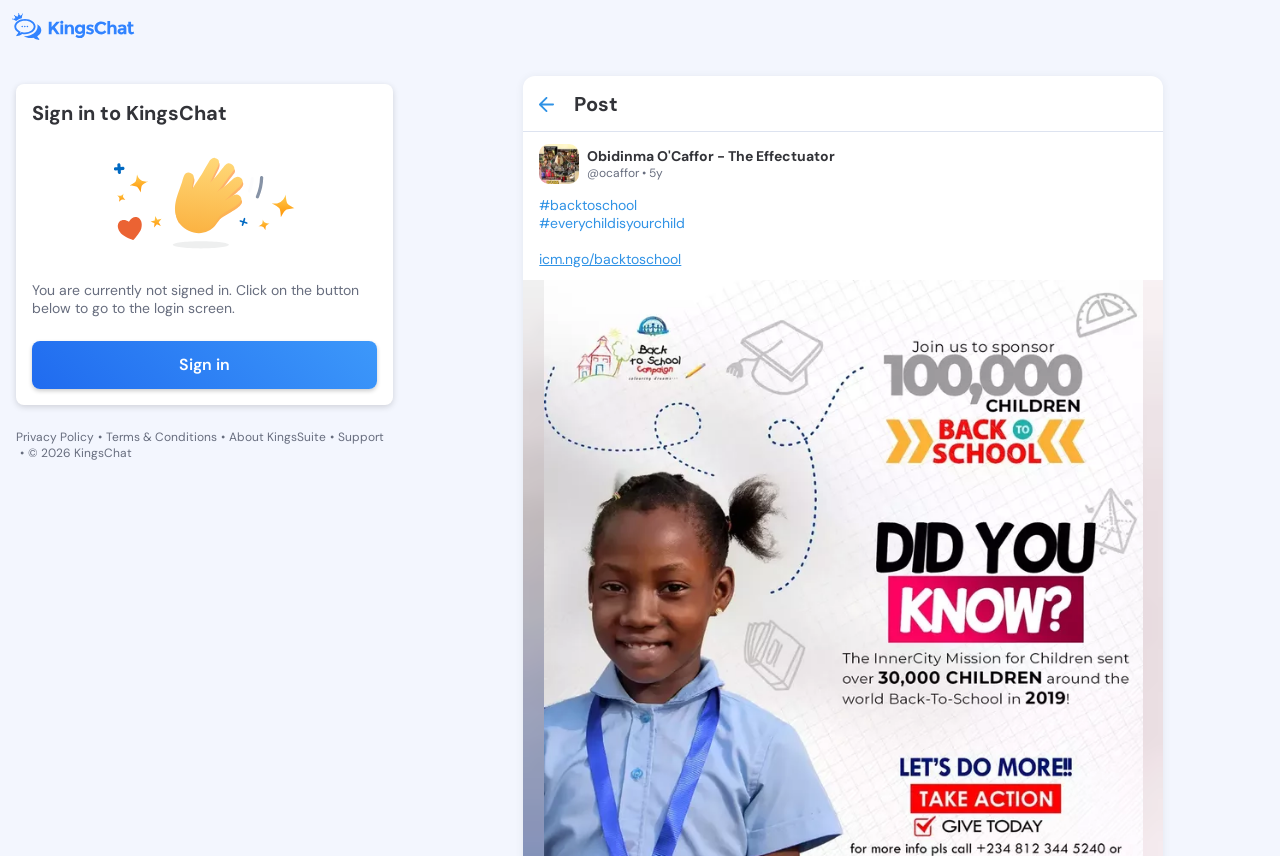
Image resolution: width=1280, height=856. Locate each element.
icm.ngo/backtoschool (610, 259)
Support (361, 437)
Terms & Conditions (161, 437)
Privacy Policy (55, 437)
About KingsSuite (277, 437)
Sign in (204, 364)
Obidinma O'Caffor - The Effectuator (711, 156)
